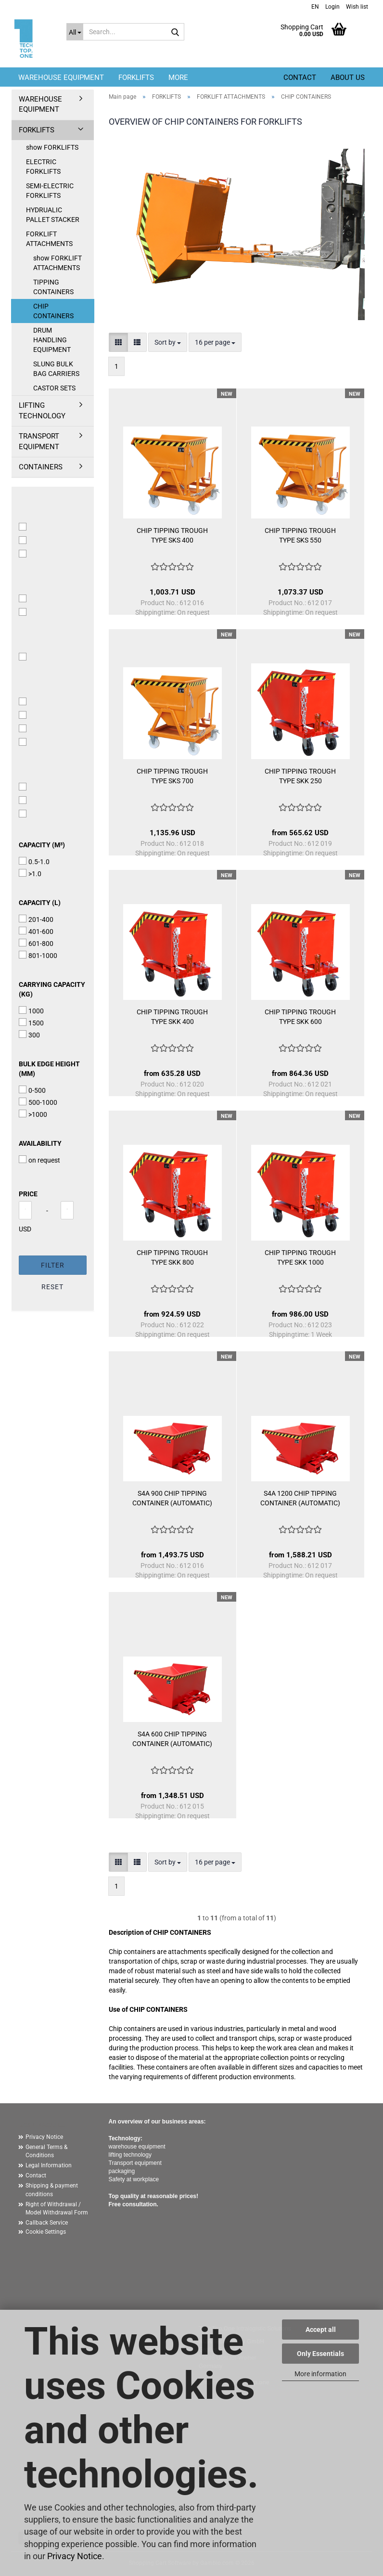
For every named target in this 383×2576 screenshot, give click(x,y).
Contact (299, 77)
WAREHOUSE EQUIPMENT (61, 77)
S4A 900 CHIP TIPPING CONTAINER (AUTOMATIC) (172, 1498)
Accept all (321, 2329)
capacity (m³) (42, 845)
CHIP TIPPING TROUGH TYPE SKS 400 (172, 535)
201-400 (36, 919)
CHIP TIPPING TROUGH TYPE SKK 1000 (300, 1257)
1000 (31, 1010)
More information (320, 2374)
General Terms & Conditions (46, 2151)
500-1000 (38, 1102)
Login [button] (332, 6)
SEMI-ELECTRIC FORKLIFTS (50, 190)
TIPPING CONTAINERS (53, 287)
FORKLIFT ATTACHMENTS (49, 238)
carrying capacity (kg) (52, 989)
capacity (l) (40, 902)
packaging (122, 2171)
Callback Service (47, 2222)
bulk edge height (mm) (49, 1068)
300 (29, 1034)
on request (39, 1159)
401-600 (36, 931)
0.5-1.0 (34, 861)
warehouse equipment (137, 2146)
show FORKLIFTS (52, 147)
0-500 (32, 1090)
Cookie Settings (46, 2231)
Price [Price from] (28, 1194)
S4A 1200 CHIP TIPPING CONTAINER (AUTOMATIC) (300, 1498)
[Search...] (74, 31)
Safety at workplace (134, 2179)
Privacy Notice (74, 2556)
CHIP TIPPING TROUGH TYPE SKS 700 (172, 776)
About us (348, 77)
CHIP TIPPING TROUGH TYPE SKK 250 (300, 776)
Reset (52, 1287)
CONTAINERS (41, 467)
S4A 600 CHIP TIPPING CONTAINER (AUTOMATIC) (172, 1739)
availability (40, 1143)
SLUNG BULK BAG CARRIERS (56, 368)
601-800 (36, 943)
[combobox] (167, 342)
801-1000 (38, 955)
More (178, 77)
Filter (52, 1265)
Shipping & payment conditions (52, 2189)
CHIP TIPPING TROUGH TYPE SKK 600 (300, 1016)
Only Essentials (320, 2353)
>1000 (33, 1114)
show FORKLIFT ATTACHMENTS (57, 263)
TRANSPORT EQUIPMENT (39, 441)
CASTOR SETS (54, 388)
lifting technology (130, 2154)
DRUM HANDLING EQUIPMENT (52, 339)
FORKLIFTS (136, 77)
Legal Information (49, 2165)
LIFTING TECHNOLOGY (42, 410)
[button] (313, 6)
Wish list (356, 6)
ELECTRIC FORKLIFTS (43, 166)
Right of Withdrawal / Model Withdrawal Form (57, 2208)
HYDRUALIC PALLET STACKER (52, 214)
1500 (31, 1022)
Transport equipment (135, 2163)
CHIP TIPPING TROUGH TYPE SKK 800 (172, 1257)
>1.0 (30, 873)
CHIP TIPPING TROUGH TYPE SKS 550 (300, 535)
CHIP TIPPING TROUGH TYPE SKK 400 (172, 1016)
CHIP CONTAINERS (53, 311)
